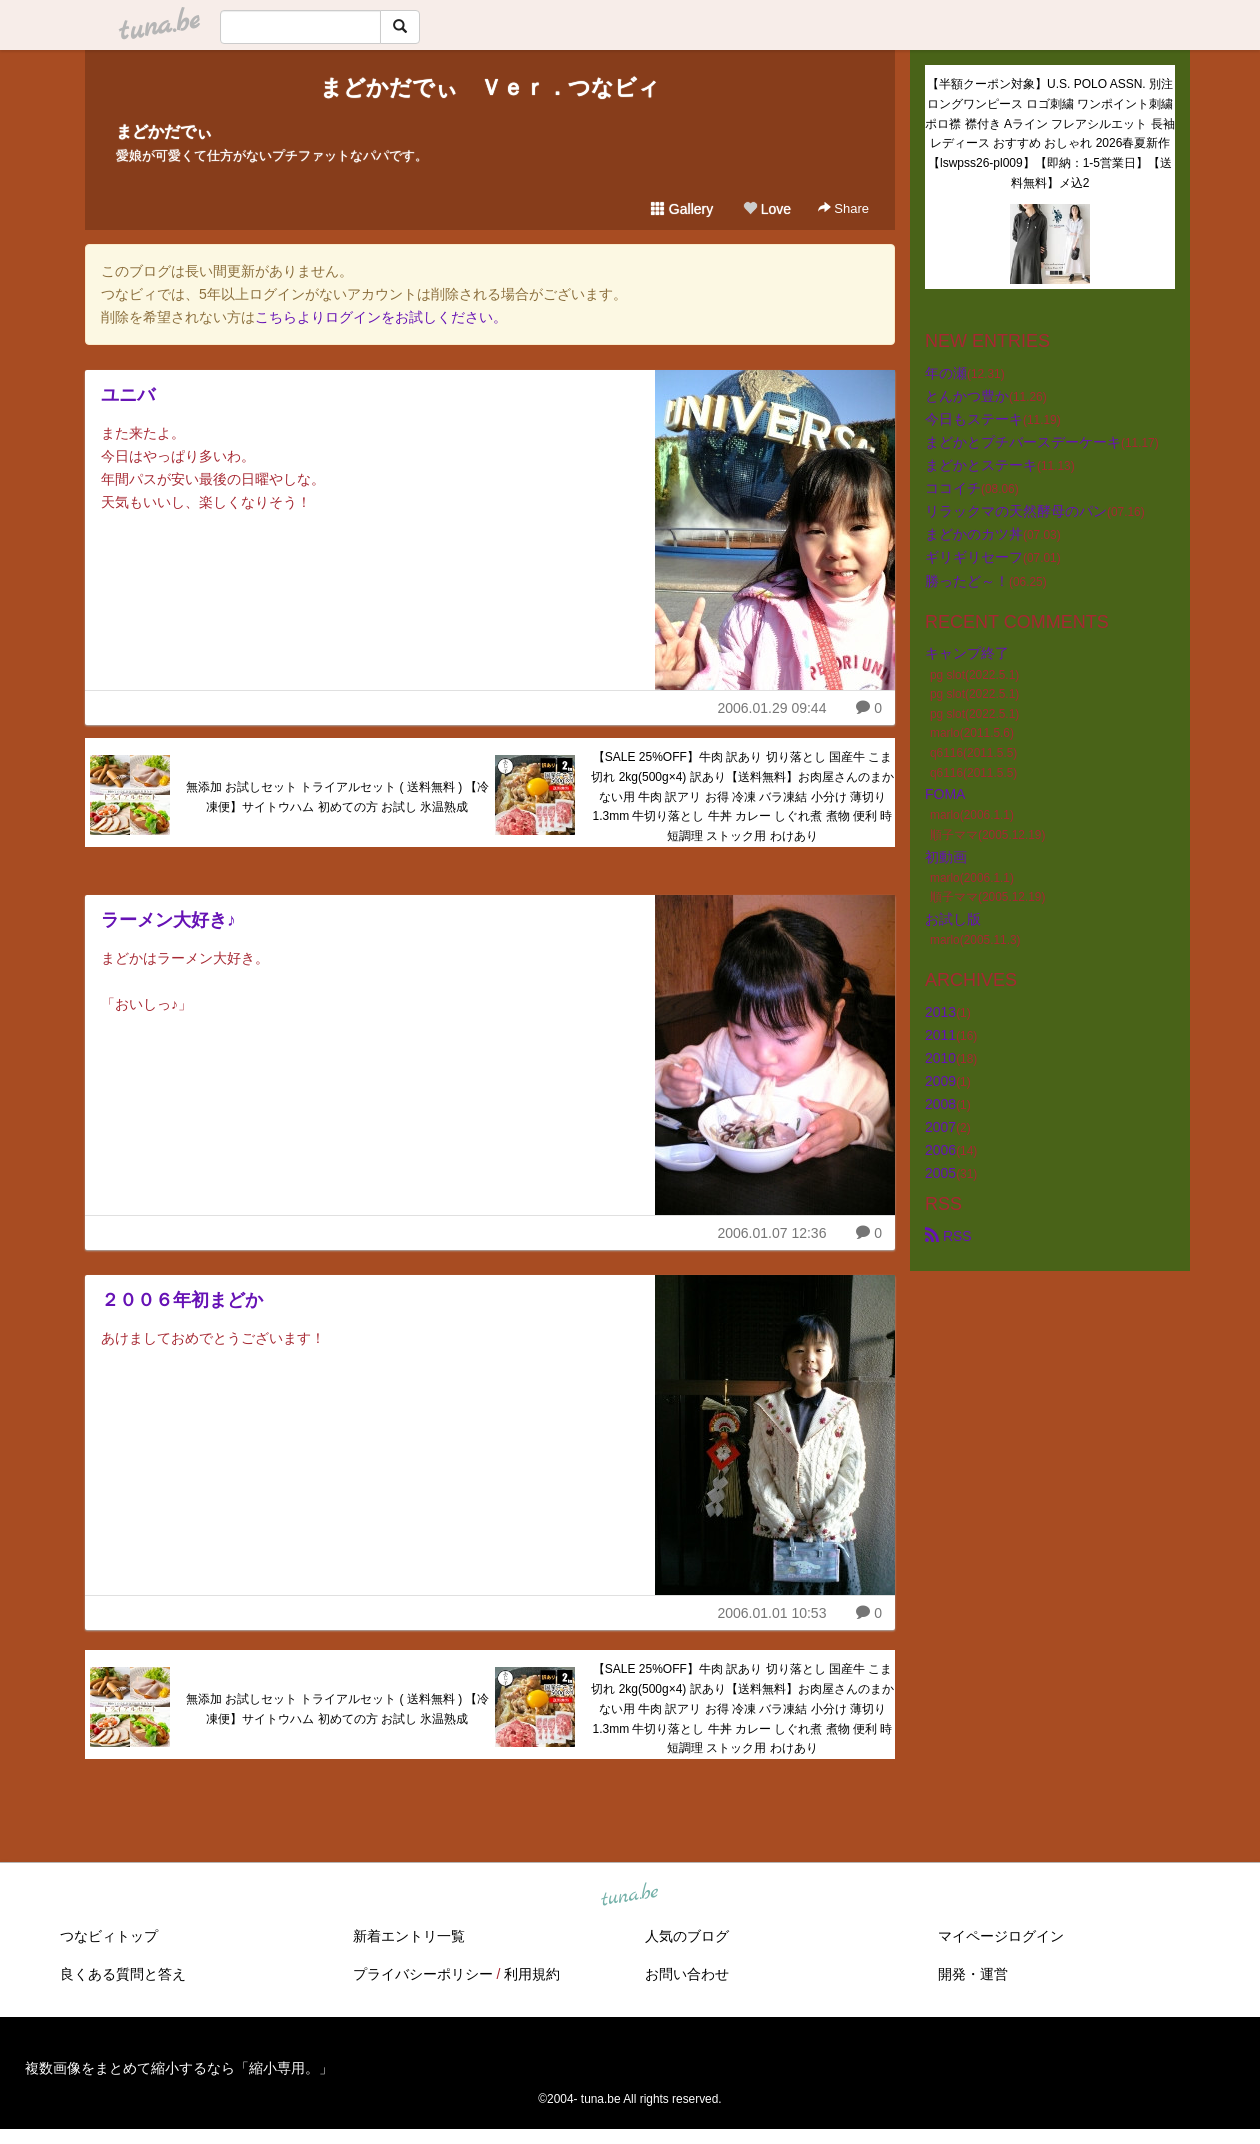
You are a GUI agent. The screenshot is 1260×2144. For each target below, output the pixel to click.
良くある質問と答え (123, 1974)
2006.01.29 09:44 (771, 708)
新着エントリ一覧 (409, 1936)
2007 (940, 1127)
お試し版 (953, 919)
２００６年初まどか (182, 1300)
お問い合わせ (687, 1974)
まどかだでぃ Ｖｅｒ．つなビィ (490, 87)
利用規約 (532, 1974)
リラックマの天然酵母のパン (1016, 511)
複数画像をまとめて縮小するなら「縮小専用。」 (179, 2068)
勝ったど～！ (967, 581)
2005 (940, 1173)
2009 (940, 1081)
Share (843, 208)
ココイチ (953, 488)
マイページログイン (1001, 1936)
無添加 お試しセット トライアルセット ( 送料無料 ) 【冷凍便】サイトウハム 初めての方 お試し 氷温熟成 (338, 797)
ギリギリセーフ (974, 557)
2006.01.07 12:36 (771, 1233)
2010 (940, 1058)
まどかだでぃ (164, 131)
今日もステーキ (974, 419)
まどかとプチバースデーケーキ (1023, 442)
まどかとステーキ (981, 465)
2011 (940, 1035)
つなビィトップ (109, 1936)
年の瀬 (946, 373)
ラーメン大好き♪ (168, 920)
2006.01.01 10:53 (771, 1613)
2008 (940, 1104)
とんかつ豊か (967, 396)
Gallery (682, 209)
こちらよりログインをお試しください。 (381, 317)
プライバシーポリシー (423, 1974)
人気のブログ (687, 1936)
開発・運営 (973, 1974)
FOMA (945, 794)
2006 (940, 1150)
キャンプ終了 (967, 653)
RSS (948, 1236)
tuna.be (629, 1896)
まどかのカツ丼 (974, 534)
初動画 (946, 857)
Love (767, 209)
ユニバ (128, 395)
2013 (940, 1012)
